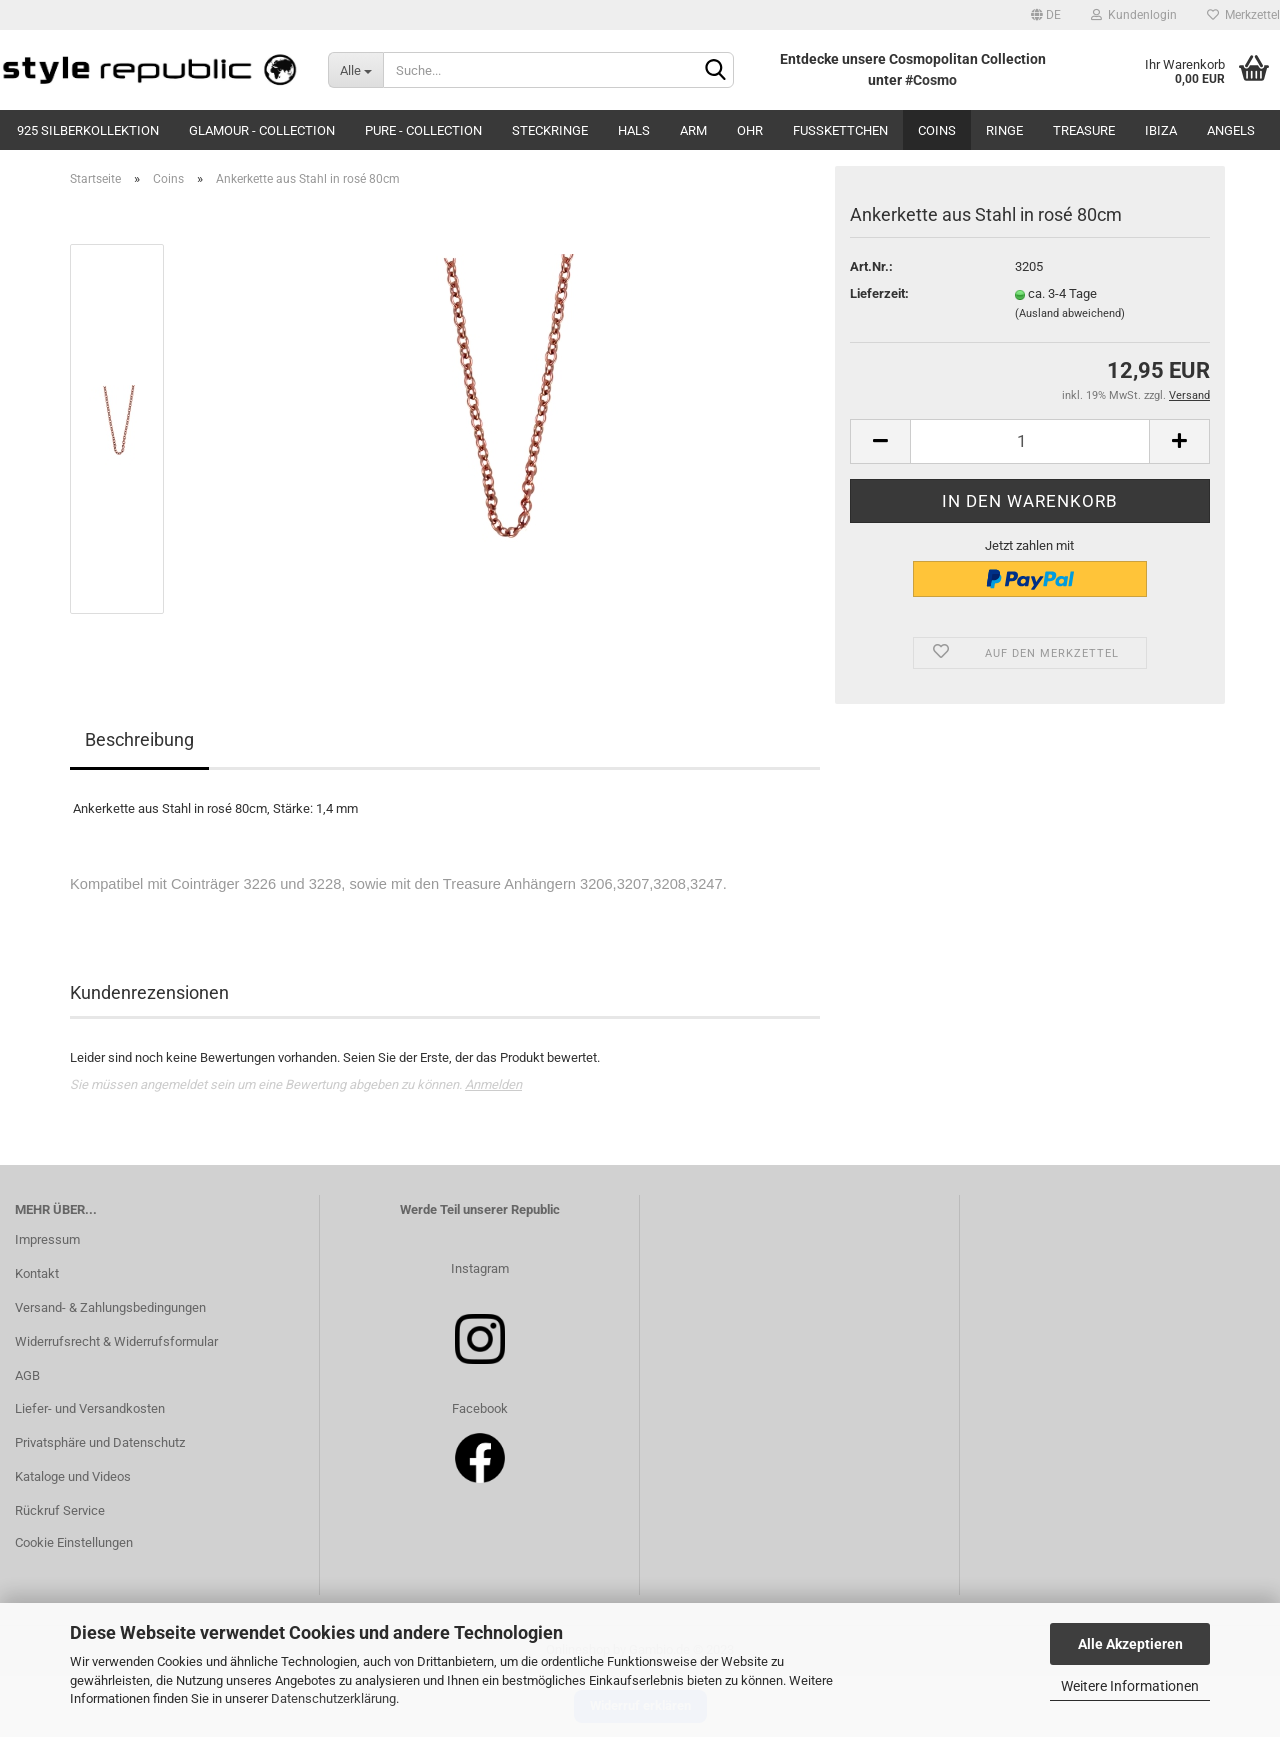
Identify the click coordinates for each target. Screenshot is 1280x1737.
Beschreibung (139, 739)
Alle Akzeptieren (1130, 1644)
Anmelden (493, 1084)
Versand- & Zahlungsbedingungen (110, 1307)
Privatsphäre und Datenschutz (100, 1442)
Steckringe (550, 130)
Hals (634, 130)
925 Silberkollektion (88, 130)
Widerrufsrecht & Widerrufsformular (116, 1341)
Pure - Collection (423, 130)
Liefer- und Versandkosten (90, 1408)
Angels (1231, 130)
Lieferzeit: (879, 293)
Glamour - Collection (262, 130)
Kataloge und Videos (73, 1476)
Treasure (1084, 130)
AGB (27, 1375)
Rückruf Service (60, 1510)
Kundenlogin (1134, 15)
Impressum (47, 1239)
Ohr (750, 130)
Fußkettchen (840, 130)
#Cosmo (931, 80)
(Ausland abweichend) (1070, 313)
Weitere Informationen (1130, 1686)
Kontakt (37, 1273)
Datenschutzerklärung (333, 1698)
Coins (937, 130)
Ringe (1004, 130)
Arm (693, 130)
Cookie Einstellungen (74, 1542)
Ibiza (1161, 130)
